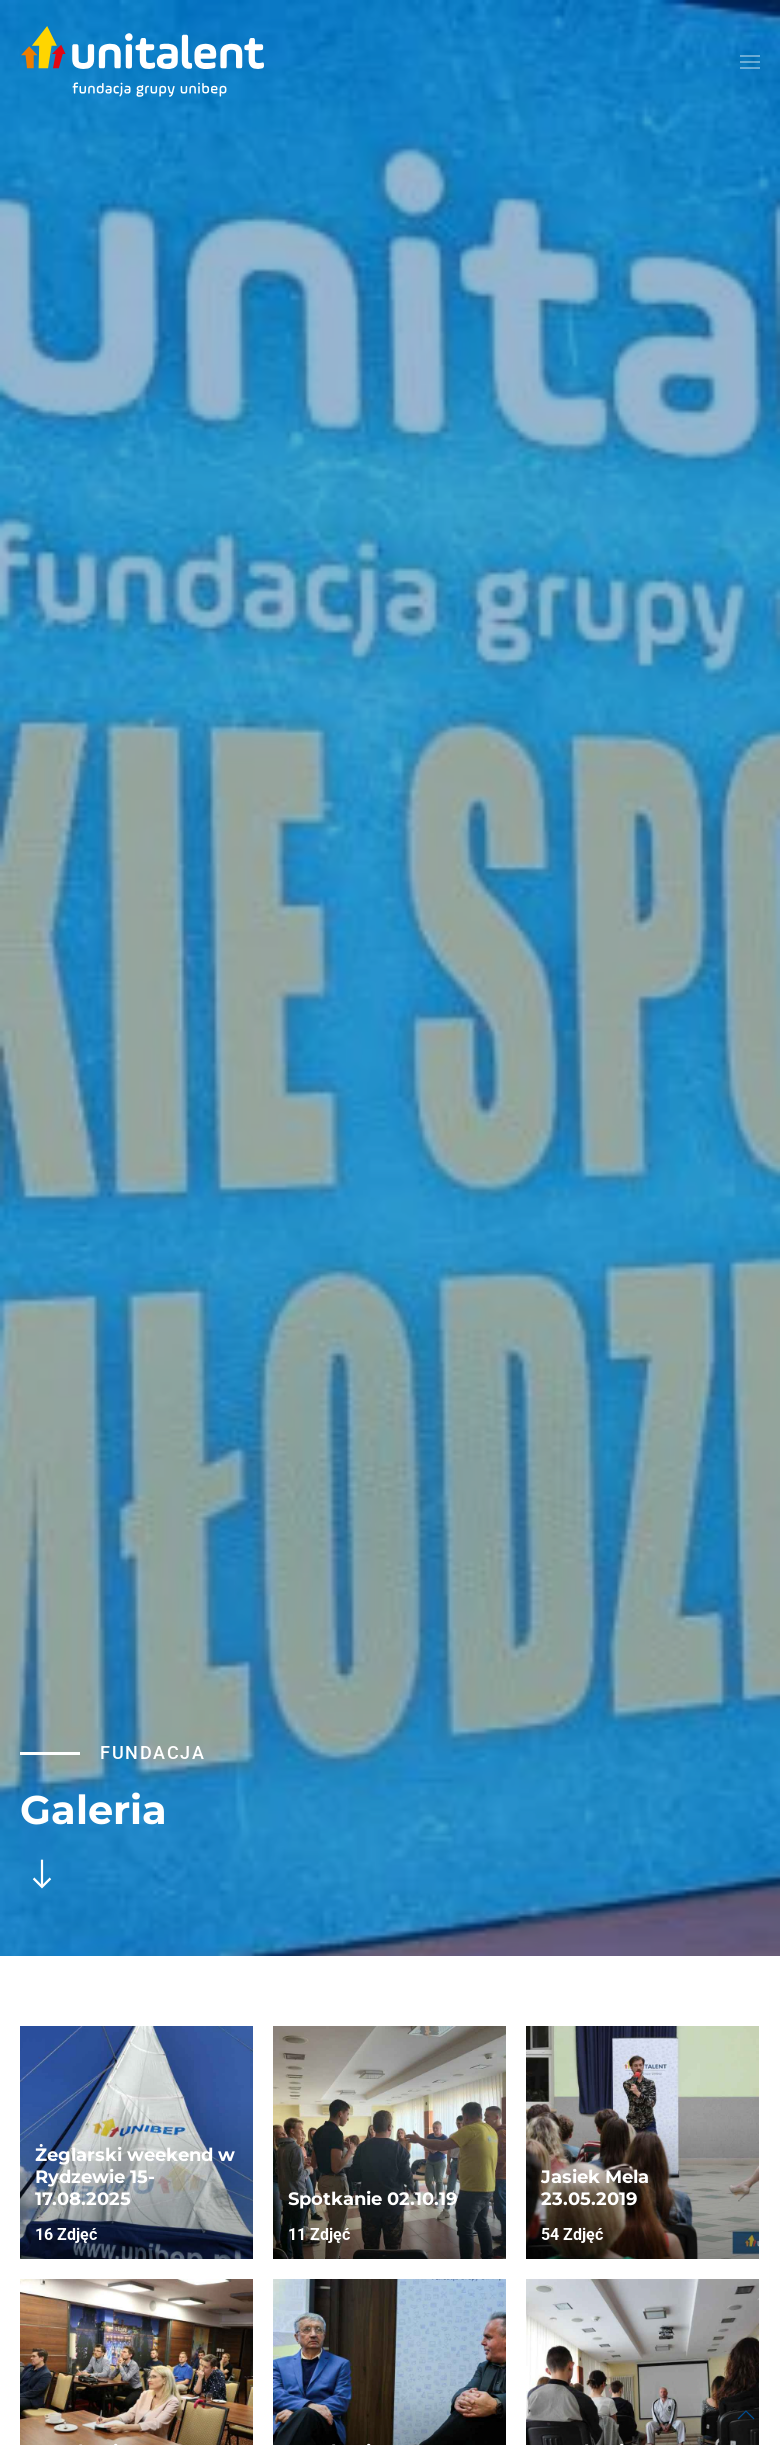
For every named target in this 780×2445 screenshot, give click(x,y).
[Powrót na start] (142, 61)
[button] (750, 62)
